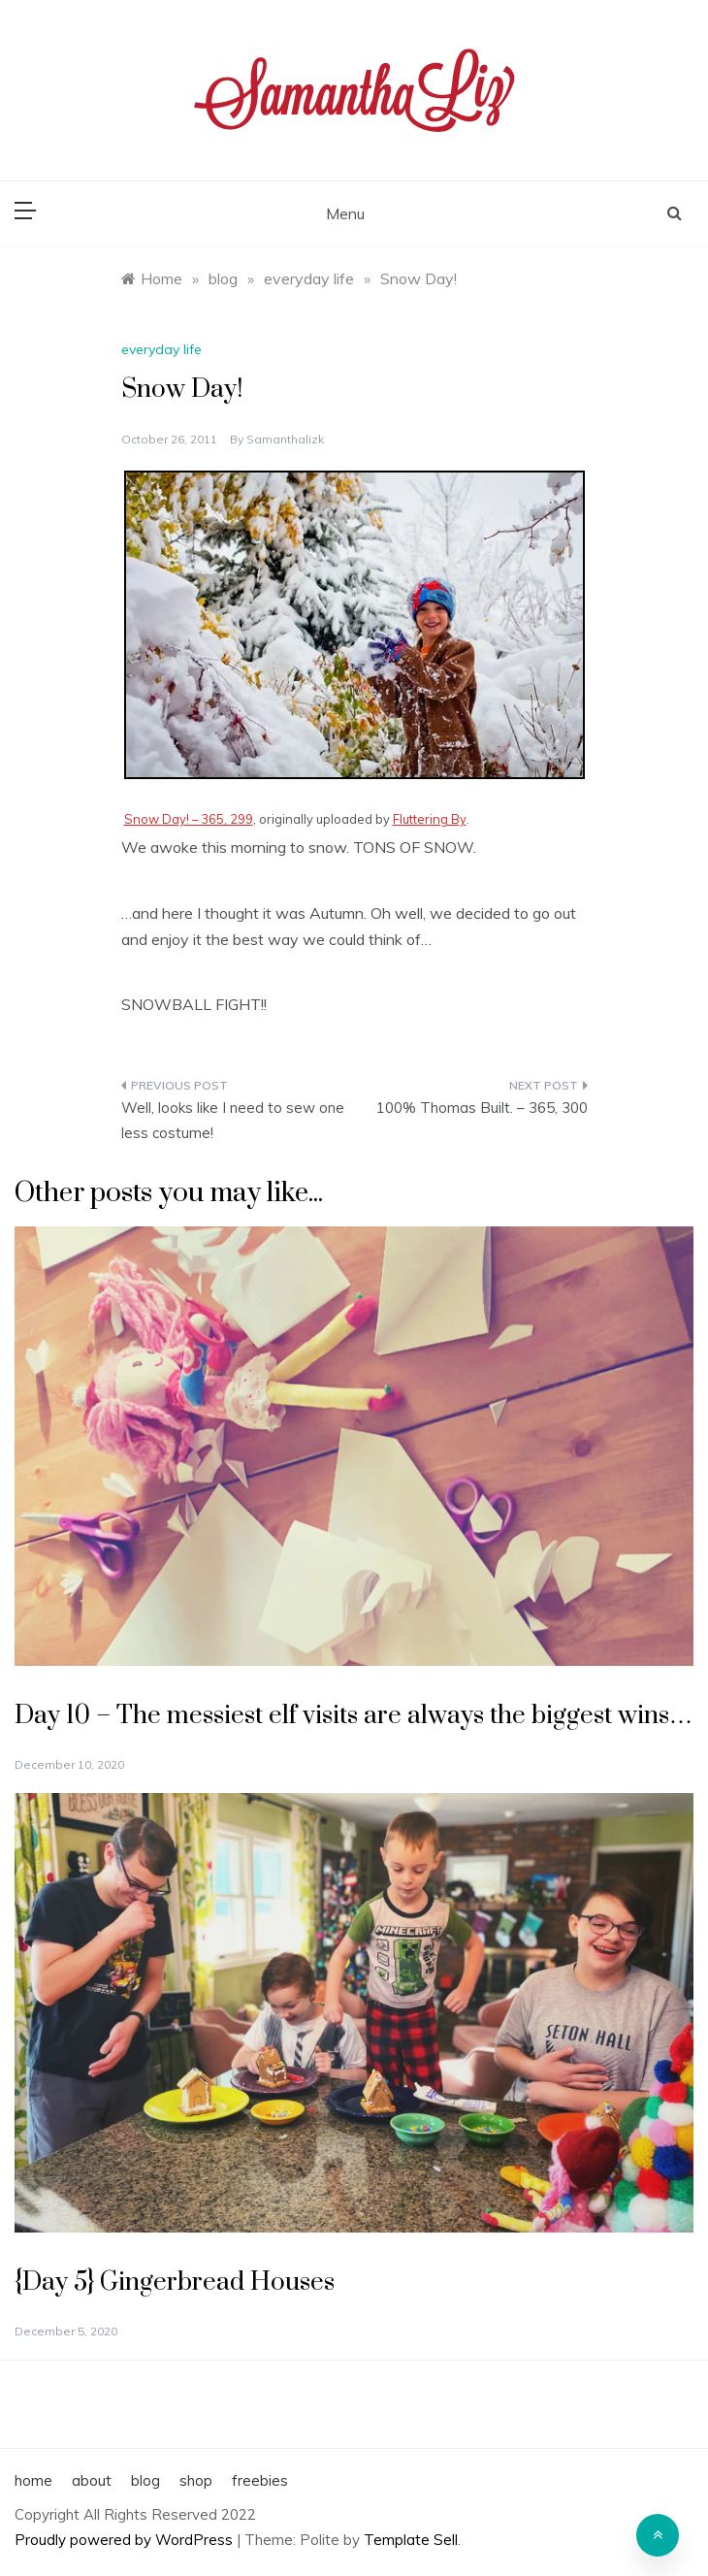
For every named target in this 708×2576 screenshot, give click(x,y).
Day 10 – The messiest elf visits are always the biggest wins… (353, 1716)
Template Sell (411, 2539)
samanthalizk (285, 439)
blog (145, 2480)
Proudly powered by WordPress (126, 2539)
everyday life (161, 349)
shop (195, 2480)
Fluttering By (430, 819)
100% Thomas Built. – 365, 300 (482, 1107)
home (33, 2480)
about (92, 2480)
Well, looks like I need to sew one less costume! (232, 1120)
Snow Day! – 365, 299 (188, 819)
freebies (260, 2480)
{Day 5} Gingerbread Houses (175, 2282)
